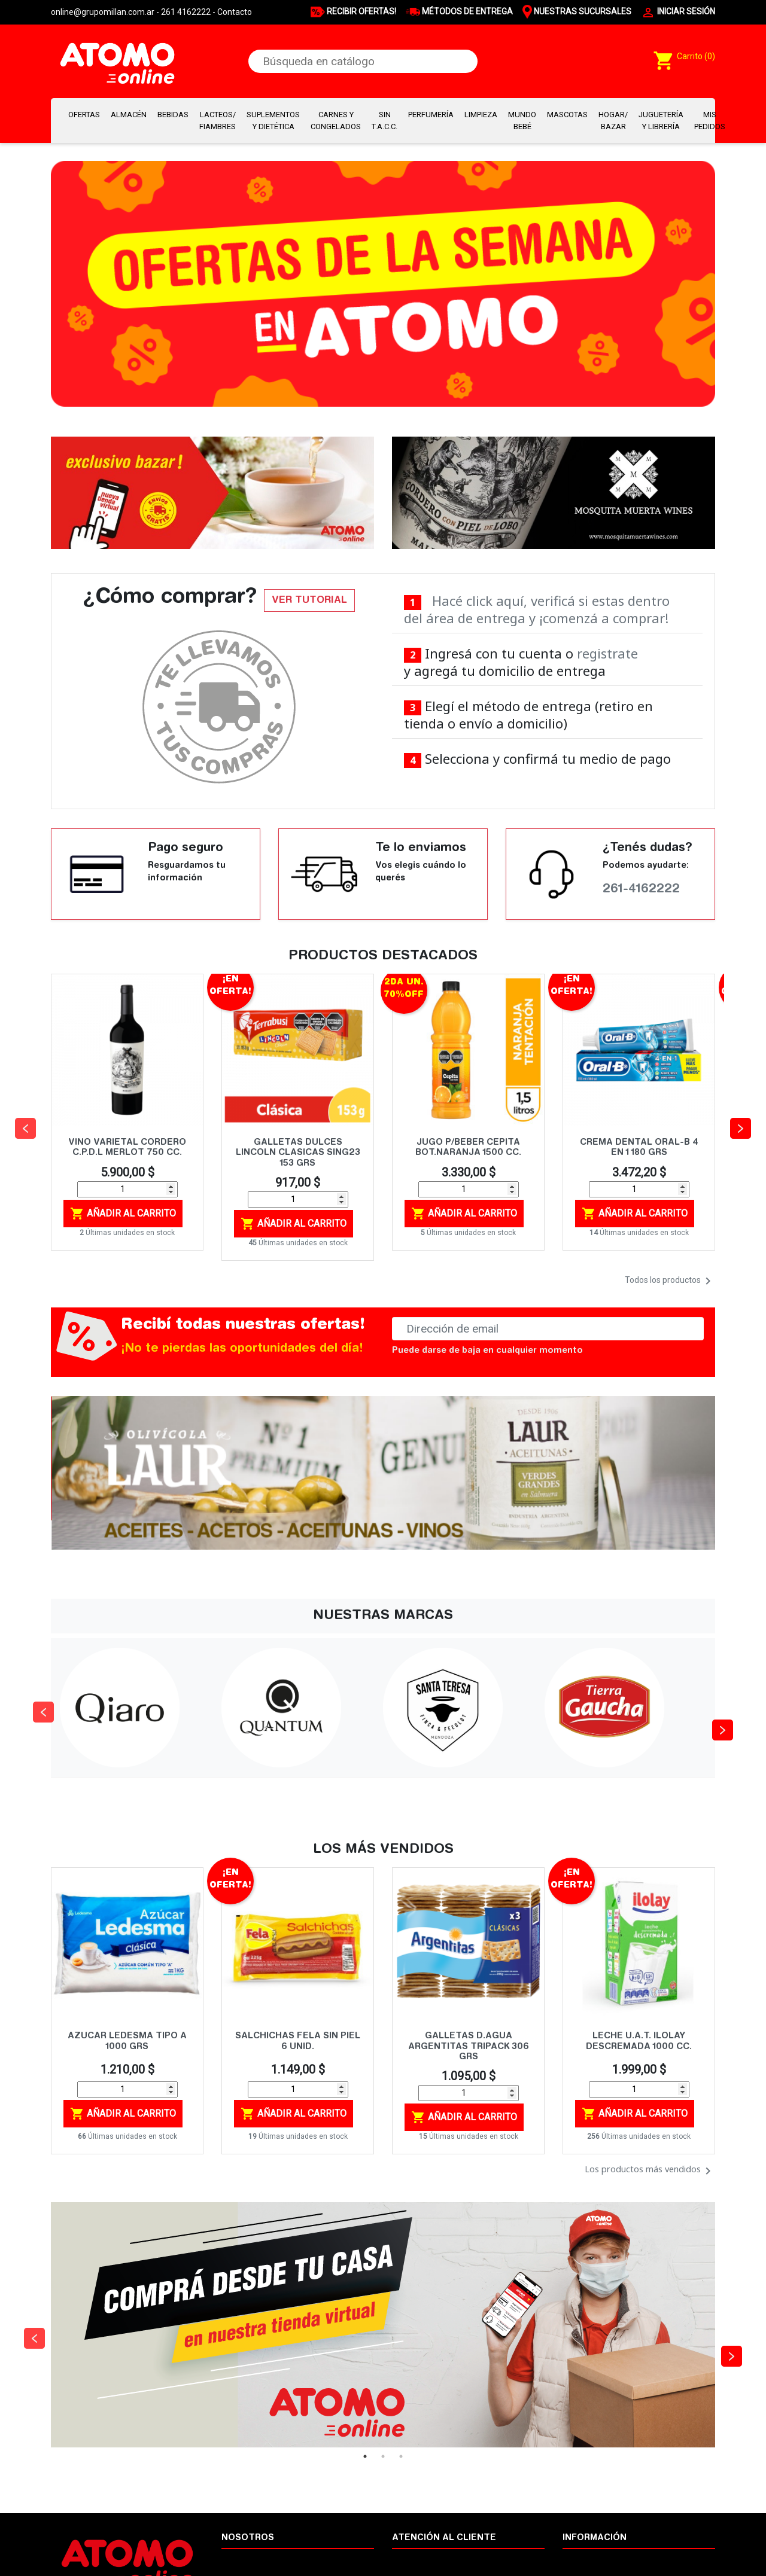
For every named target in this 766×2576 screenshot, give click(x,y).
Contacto (234, 12)
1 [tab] (365, 2456)
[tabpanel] (383, 2324)
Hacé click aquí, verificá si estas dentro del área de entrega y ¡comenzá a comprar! (537, 609)
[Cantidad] (127, 1189)
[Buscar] (363, 61)
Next (718, 1708)
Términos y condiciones (265, 2560)
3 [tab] (401, 2456)
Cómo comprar (420, 2560)
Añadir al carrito (123, 1213)
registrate (607, 653)
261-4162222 (641, 889)
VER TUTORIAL (309, 600)
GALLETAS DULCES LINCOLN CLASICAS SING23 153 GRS (298, 1153)
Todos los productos (670, 1281)
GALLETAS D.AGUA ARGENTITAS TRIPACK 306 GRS (468, 2047)
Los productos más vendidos (650, 2171)
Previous (39, 1708)
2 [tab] (383, 2456)
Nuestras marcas (595, 2560)
